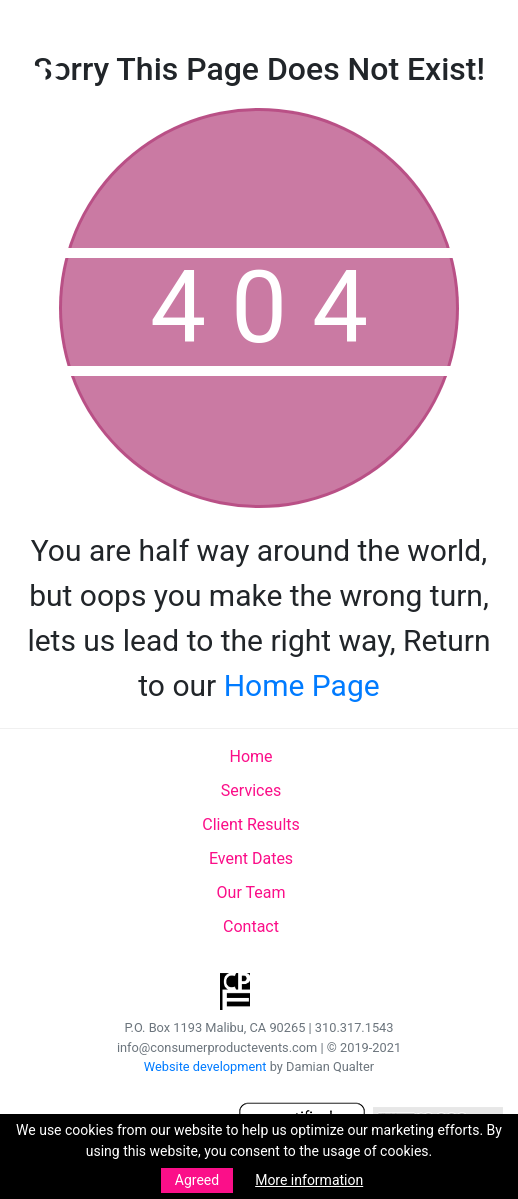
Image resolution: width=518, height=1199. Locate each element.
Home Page (302, 685)
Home (250, 756)
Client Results (251, 824)
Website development (205, 1066)
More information (309, 1180)
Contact (251, 926)
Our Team (251, 892)
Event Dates (251, 858)
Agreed (197, 1180)
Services (251, 790)
